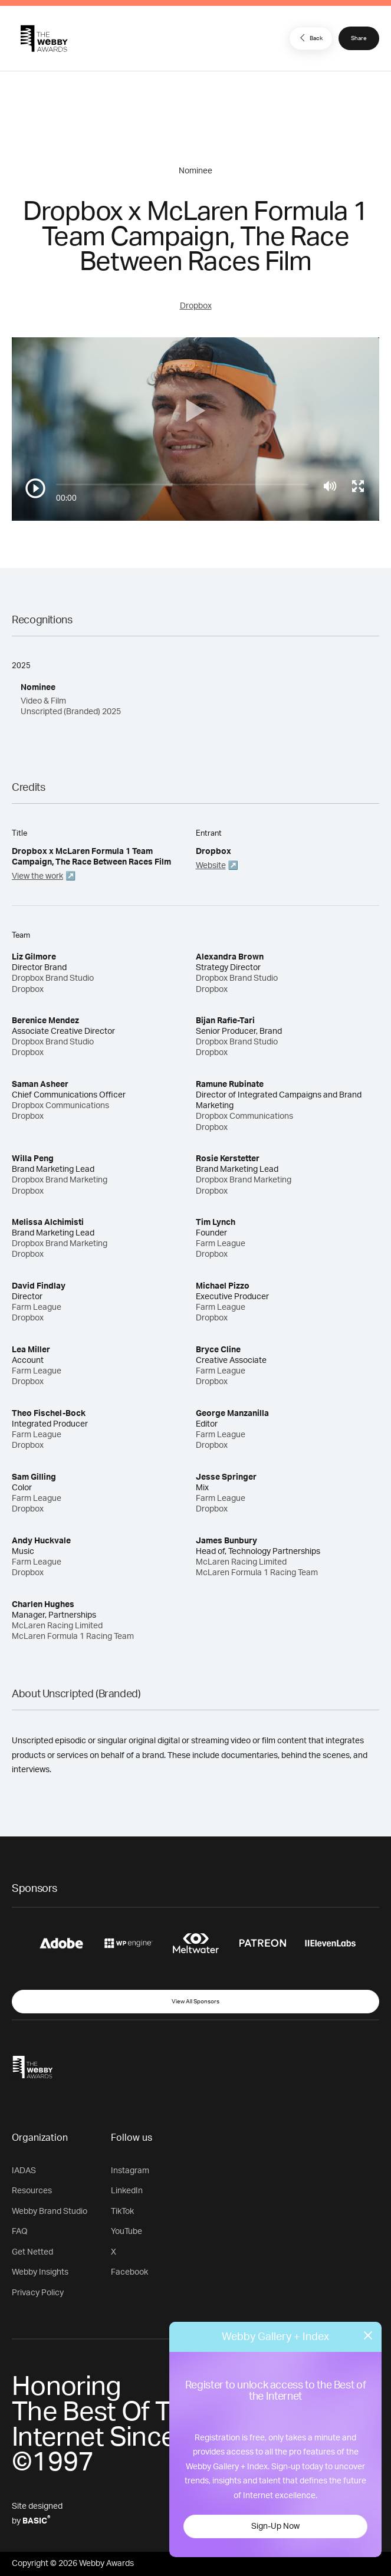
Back (310, 38)
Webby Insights (40, 2272)
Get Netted (32, 2252)
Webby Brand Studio (49, 2211)
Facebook (129, 2272)
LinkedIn (127, 2191)
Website (211, 866)
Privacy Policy (38, 2293)
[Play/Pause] (35, 488)
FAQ (20, 2231)
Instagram (130, 2171)
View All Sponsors (195, 2002)
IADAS (24, 2171)
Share (359, 38)
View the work (37, 876)
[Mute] (330, 486)
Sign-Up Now (275, 2526)
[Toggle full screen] (358, 486)
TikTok (122, 2211)
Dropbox (196, 306)
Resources (32, 2191)
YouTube (126, 2231)
